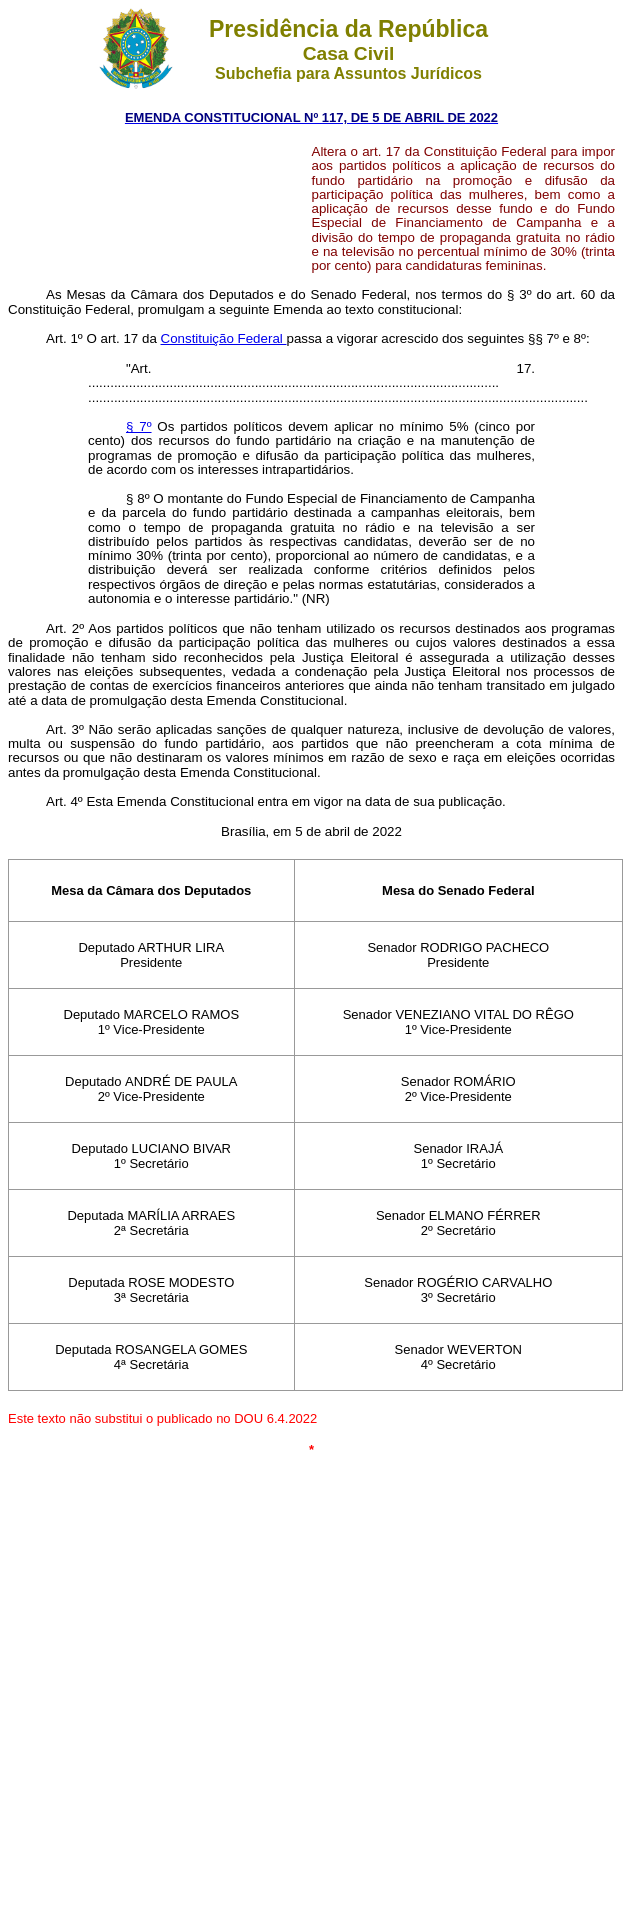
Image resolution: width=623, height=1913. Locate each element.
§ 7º (139, 426)
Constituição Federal (224, 338)
